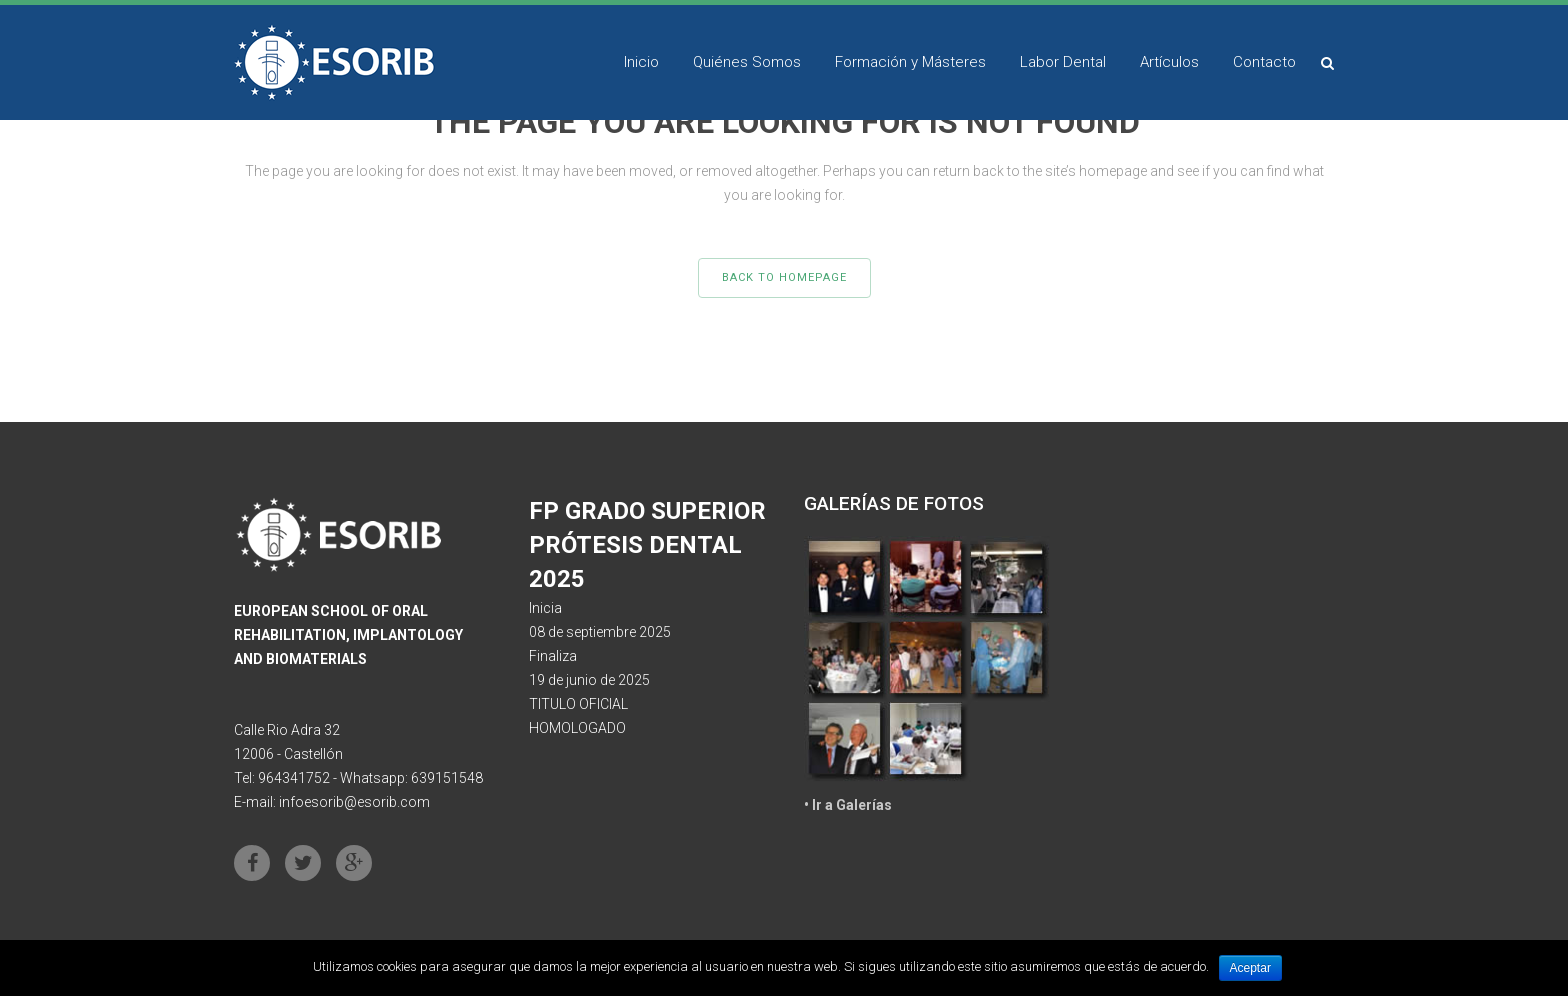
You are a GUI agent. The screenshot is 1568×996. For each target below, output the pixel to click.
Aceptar (1250, 968)
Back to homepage (784, 277)
